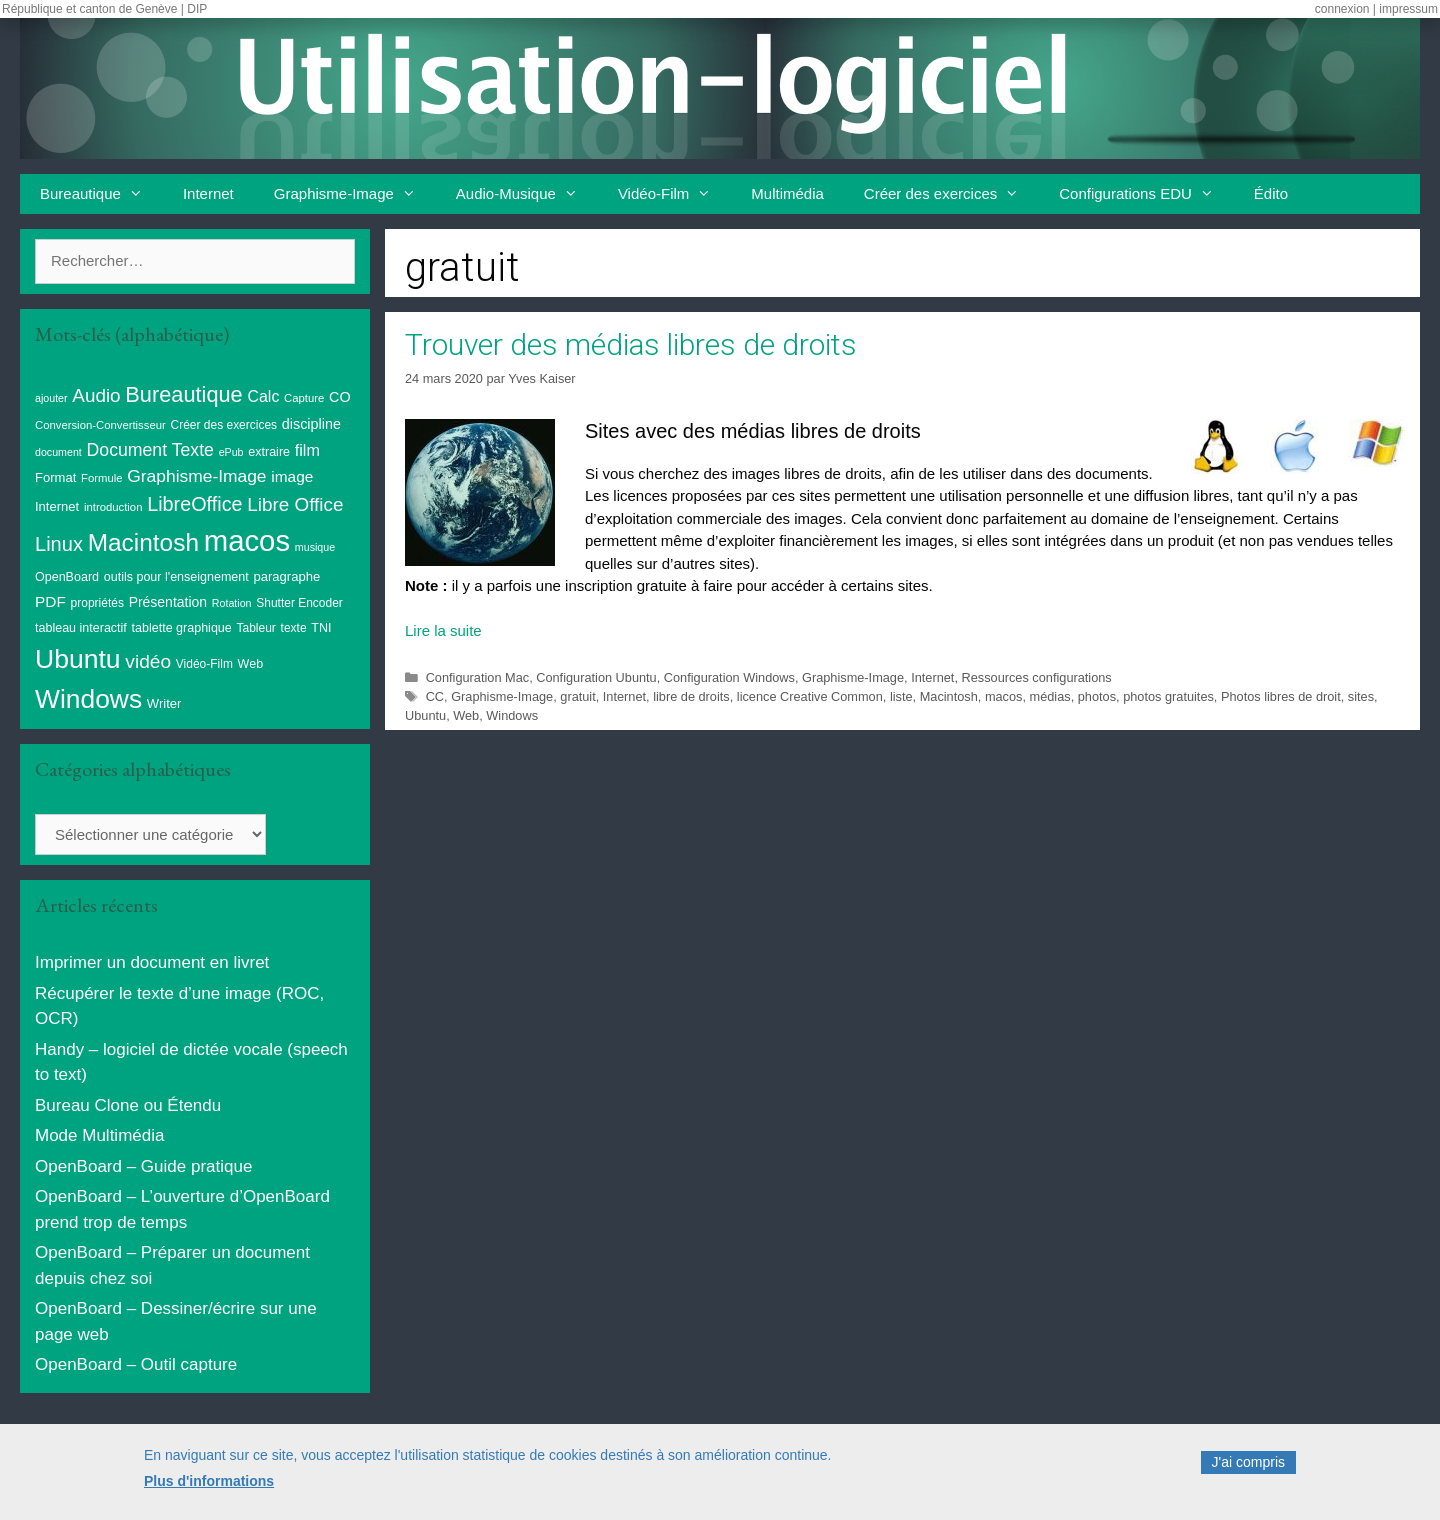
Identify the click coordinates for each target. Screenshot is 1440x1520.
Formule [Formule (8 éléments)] (102, 478)
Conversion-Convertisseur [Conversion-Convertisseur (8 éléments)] (100, 425)
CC (435, 696)
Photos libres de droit (1281, 696)
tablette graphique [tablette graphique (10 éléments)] (182, 628)
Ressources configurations (1037, 677)
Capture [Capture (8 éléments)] (304, 398)
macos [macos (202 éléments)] (247, 540)
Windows (512, 715)
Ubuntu (425, 715)
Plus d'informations (209, 1492)
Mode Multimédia (99, 1135)
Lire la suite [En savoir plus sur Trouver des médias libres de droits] (443, 630)
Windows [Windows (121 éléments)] (88, 699)
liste (901, 696)
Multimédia (787, 193)
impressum (1408, 9)
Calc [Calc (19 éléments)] (263, 396)
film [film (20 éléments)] (307, 450)
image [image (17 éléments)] (292, 476)
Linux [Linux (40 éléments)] (59, 544)
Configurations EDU (1146, 194)
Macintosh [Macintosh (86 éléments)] (143, 542)
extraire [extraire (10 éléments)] (269, 452)
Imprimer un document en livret (152, 962)
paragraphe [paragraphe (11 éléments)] (287, 576)
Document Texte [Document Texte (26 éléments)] (150, 450)
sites (1361, 696)
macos (1004, 696)
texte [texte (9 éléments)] (294, 628)
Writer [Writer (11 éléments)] (164, 703)
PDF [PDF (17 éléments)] (50, 601)
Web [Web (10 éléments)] (251, 664)
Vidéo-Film (674, 194)
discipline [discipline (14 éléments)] (311, 424)
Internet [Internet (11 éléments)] (57, 506)
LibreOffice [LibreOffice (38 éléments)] (194, 504)
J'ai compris (1248, 1474)
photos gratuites (1168, 696)
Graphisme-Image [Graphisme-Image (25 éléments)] (196, 476)
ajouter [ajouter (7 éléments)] (51, 398)
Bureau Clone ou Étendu (128, 1105)
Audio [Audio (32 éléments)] (96, 395)
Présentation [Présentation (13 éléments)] (168, 602)
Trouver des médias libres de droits (631, 344)
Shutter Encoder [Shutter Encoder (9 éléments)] (299, 603)
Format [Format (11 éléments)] (55, 477)
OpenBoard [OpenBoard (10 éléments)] (67, 577)
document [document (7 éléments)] (58, 452)
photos (1097, 696)
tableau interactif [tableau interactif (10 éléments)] (81, 628)
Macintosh (949, 696)
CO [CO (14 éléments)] (340, 397)
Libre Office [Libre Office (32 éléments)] (295, 504)
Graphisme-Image (355, 194)
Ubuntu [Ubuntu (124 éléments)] (78, 659)
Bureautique (101, 194)
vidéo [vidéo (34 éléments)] (148, 661)
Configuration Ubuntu (596, 677)
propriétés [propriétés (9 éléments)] (97, 603)
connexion (1342, 9)
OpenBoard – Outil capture (136, 1364)
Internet (208, 193)
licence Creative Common (810, 696)
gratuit (577, 696)
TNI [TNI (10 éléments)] (321, 628)
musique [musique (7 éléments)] (315, 547)
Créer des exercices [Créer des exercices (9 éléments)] (224, 425)
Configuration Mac (477, 677)
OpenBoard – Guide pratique (143, 1166)
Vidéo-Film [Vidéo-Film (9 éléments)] (204, 664)
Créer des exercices (951, 194)
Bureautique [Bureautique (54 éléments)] (183, 394)
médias (1050, 696)
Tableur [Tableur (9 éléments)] (256, 628)
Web (466, 715)
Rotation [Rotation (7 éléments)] (232, 603)
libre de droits (691, 696)
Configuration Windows (729, 677)
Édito (1271, 193)
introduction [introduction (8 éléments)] (113, 507)
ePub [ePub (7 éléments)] (231, 452)
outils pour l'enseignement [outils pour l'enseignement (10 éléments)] (176, 577)
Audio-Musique (527, 194)
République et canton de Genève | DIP (104, 9)
